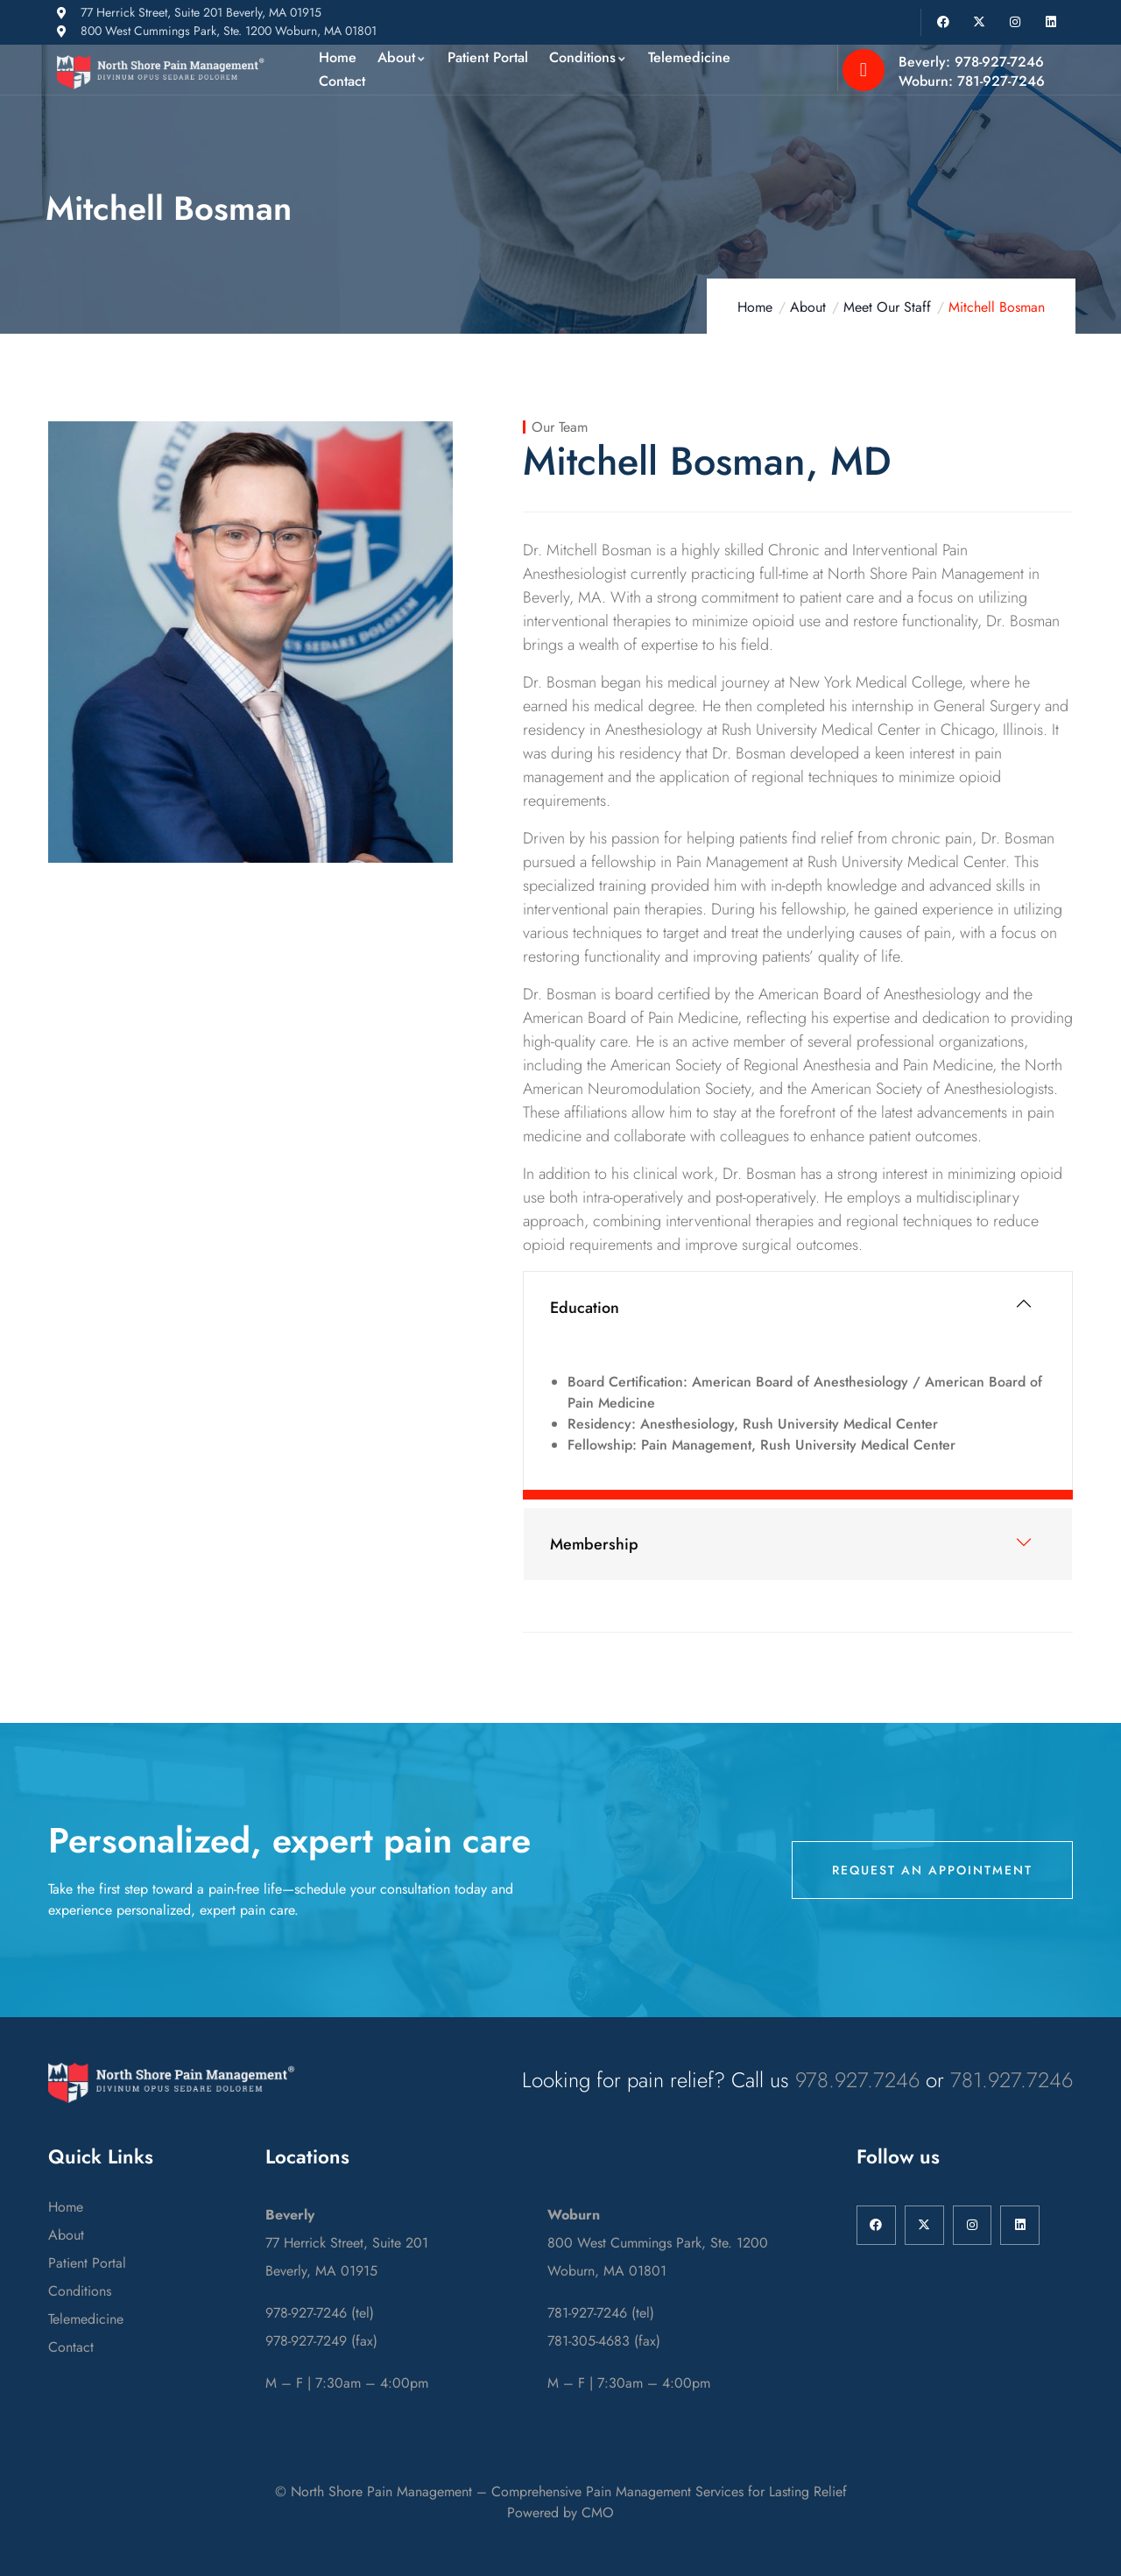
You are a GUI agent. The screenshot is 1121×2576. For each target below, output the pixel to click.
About (808, 307)
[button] (798, 1307)
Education (584, 1307)
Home (754, 307)
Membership (594, 1544)
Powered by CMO (560, 2512)
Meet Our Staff (887, 307)
